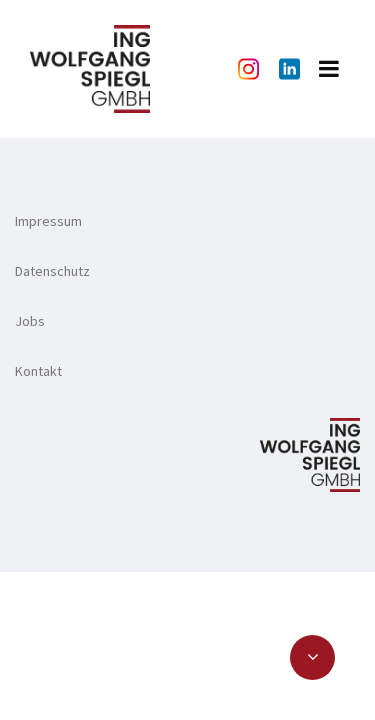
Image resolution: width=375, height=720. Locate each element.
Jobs (30, 321)
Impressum (48, 221)
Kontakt (38, 371)
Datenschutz (52, 271)
